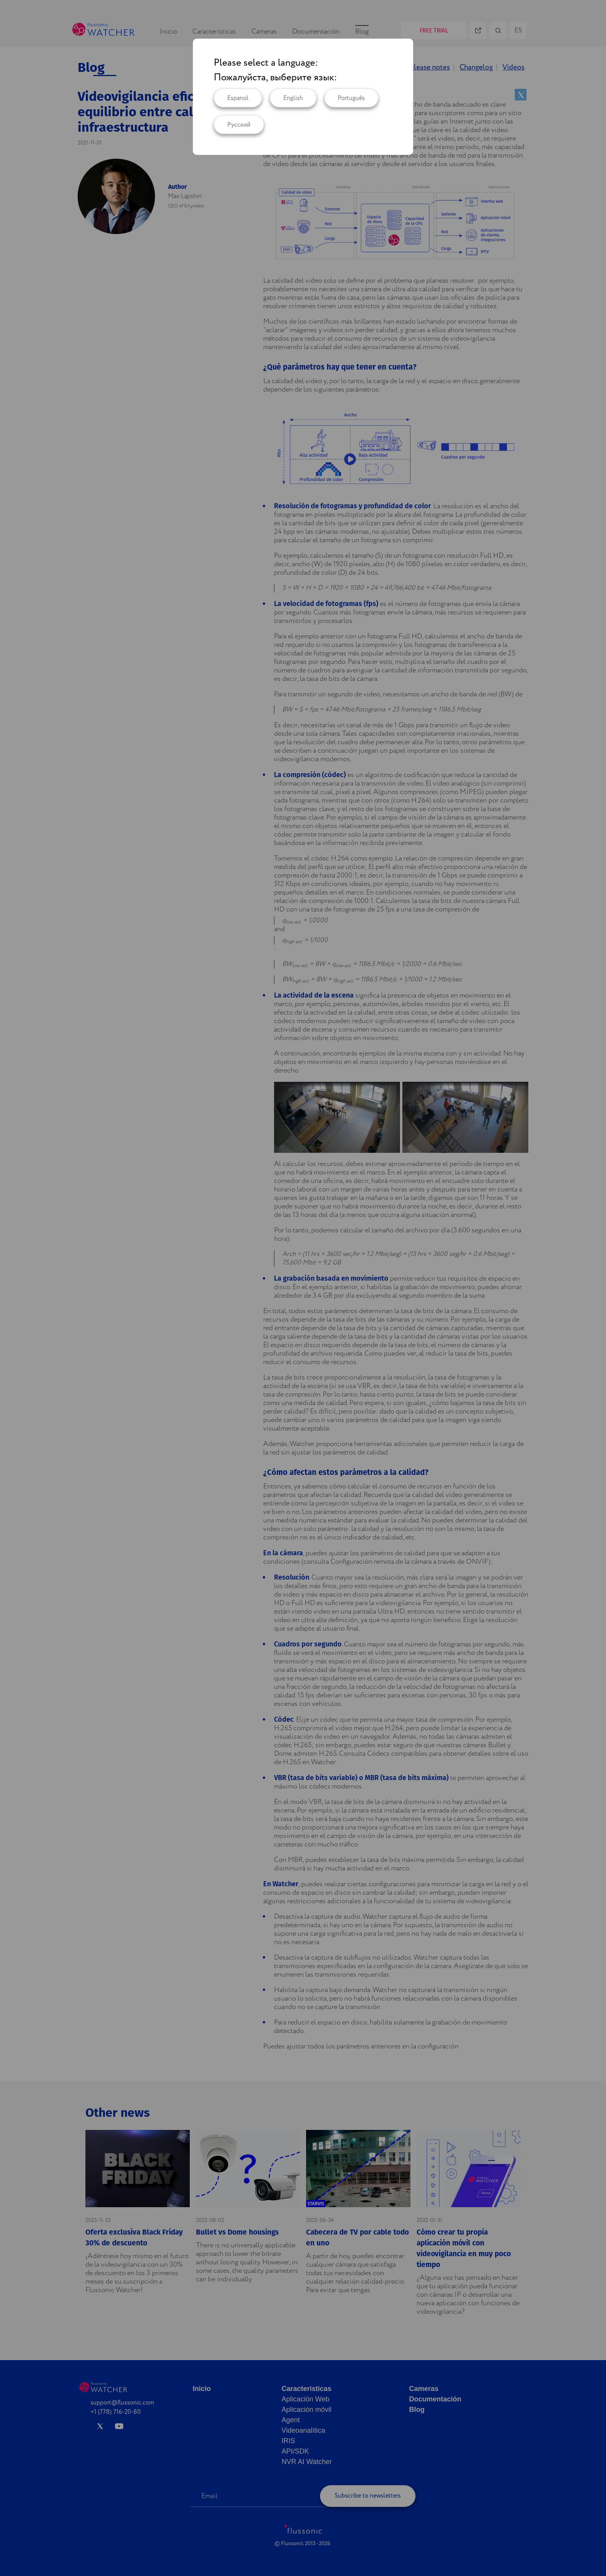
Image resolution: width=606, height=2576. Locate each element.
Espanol (238, 98)
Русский (238, 124)
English (293, 98)
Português (351, 98)
